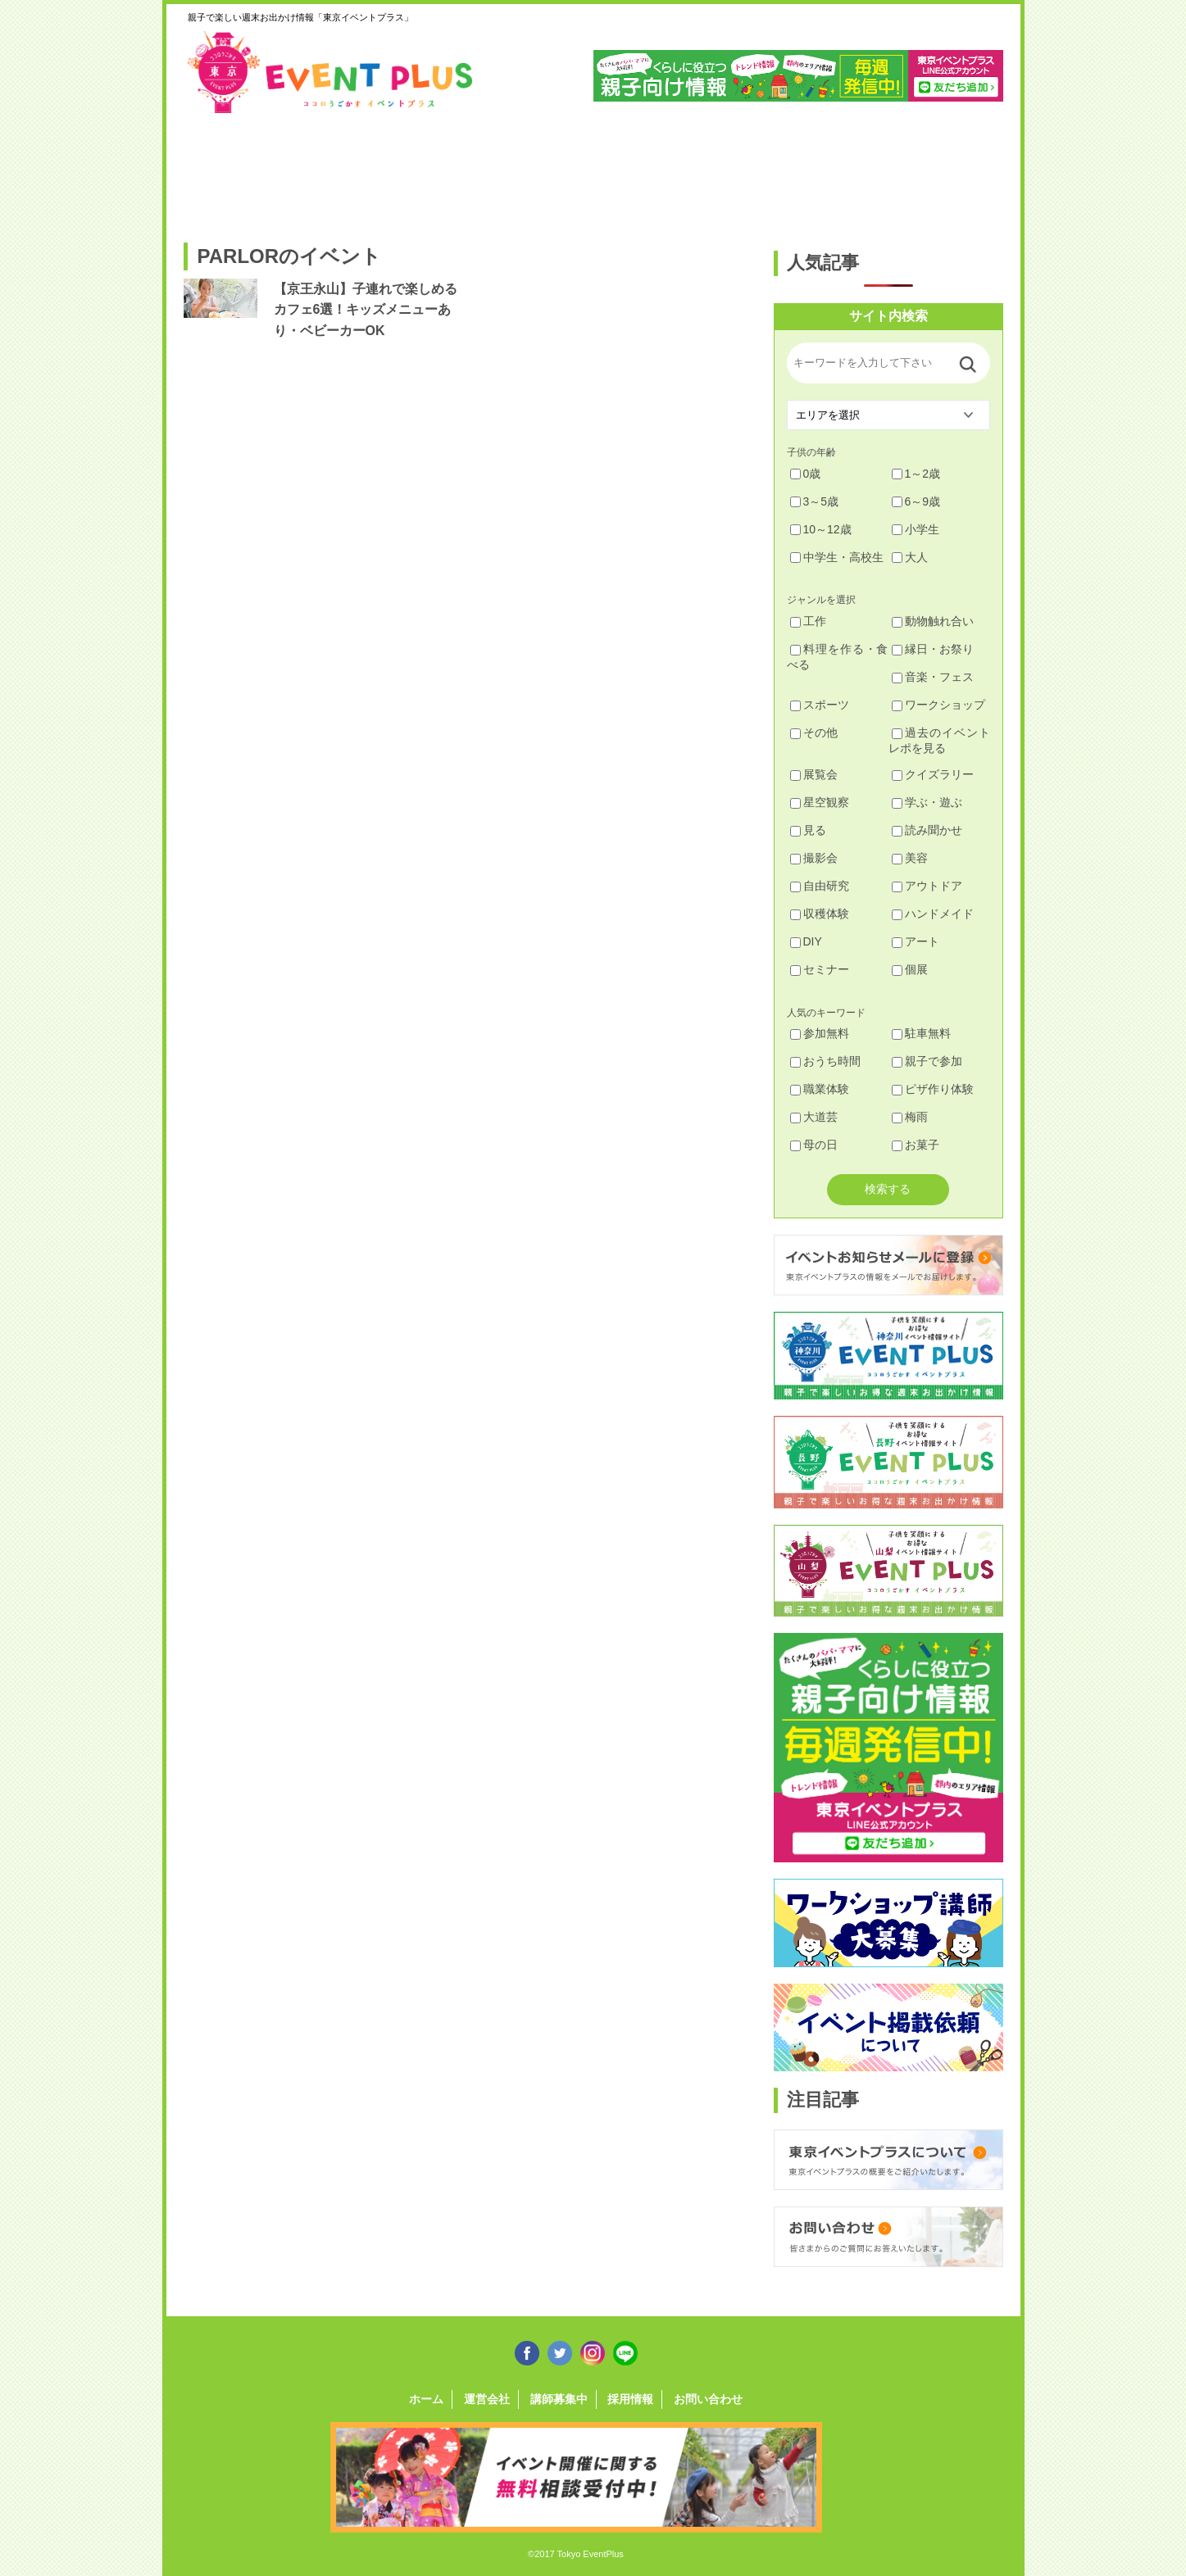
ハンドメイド (933, 913)
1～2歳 (916, 473)
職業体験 (819, 1088)
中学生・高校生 (837, 557)
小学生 (915, 529)
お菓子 (915, 1144)
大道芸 (814, 1116)
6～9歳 (916, 501)
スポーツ (819, 704)
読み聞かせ (927, 830)
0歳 (805, 473)
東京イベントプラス (331, 72)
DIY (806, 941)
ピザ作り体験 (933, 1088)
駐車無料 (921, 1033)
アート (915, 941)
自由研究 (819, 885)
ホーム (426, 2399)
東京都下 (956, 169)
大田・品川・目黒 (644, 169)
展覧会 (814, 774)
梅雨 (910, 1116)
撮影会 (814, 857)
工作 (808, 621)
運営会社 (487, 2399)
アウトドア (927, 885)
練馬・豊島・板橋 (331, 169)
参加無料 (819, 1033)
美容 (910, 857)
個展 (910, 969)
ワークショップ (938, 704)
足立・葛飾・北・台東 (227, 169)
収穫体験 (819, 913)
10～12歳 (821, 529)
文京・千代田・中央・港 (748, 169)
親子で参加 (927, 1061)
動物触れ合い (933, 621)
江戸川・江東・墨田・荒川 (852, 169)
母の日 (814, 1144)
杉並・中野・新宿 (435, 169)
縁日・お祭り (933, 648)
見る (808, 830)
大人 (910, 557)
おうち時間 (825, 1061)
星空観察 (819, 802)
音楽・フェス (933, 676)
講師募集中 (559, 2399)
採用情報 (630, 2399)
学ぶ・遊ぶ (927, 802)
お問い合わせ (708, 2399)
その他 (814, 732)
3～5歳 (814, 501)
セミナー (819, 969)
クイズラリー (933, 774)
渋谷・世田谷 (540, 169)
